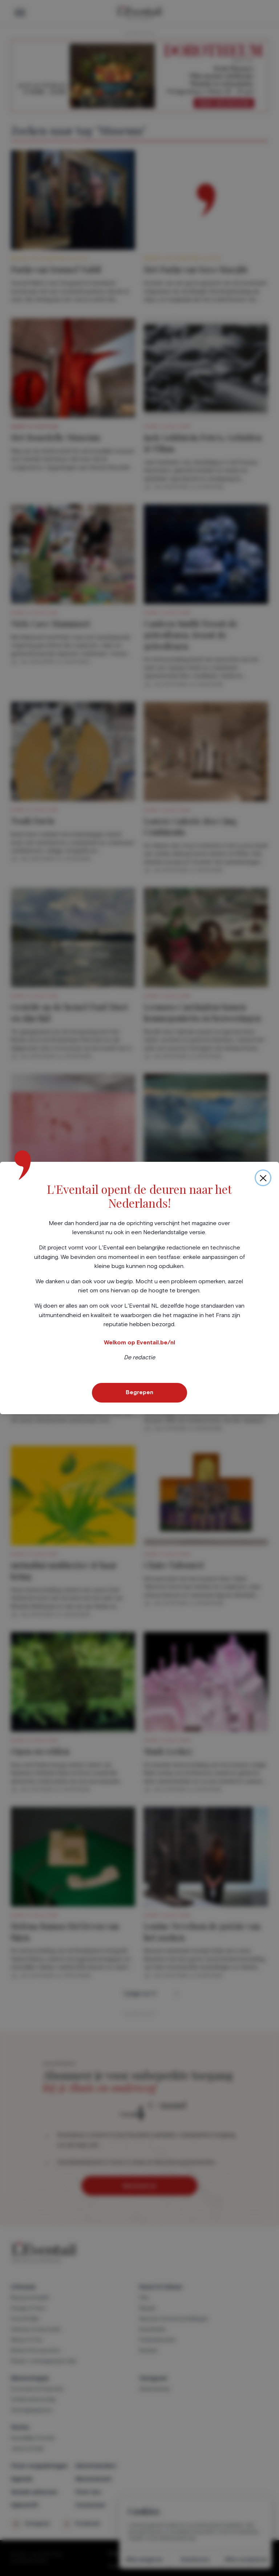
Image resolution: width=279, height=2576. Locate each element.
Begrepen (139, 1392)
